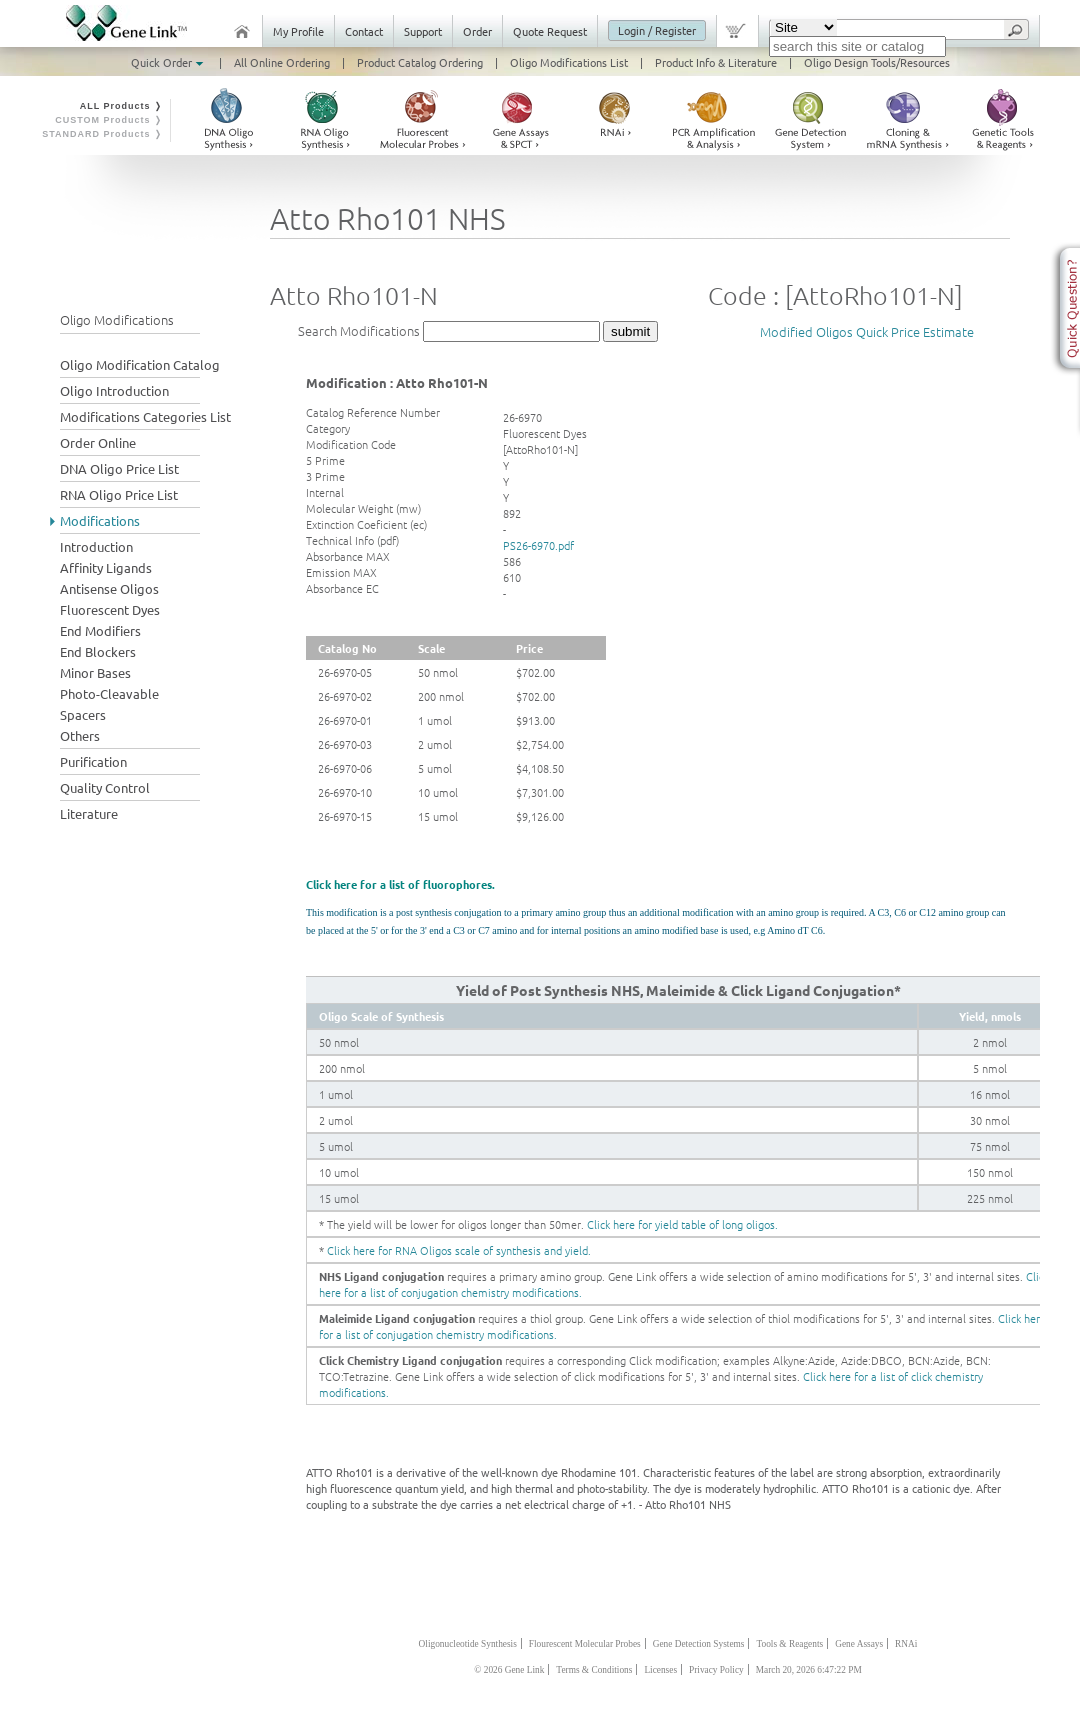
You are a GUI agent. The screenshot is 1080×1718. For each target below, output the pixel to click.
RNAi (906, 1644)
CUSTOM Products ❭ (109, 120)
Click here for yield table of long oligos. (682, 1224)
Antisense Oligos (109, 588)
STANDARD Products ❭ (102, 134)
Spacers (83, 714)
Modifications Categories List (145, 416)
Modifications (100, 520)
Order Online (98, 442)
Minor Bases (95, 672)
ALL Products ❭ (121, 106)
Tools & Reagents (789, 1644)
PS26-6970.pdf (538, 545)
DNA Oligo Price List (119, 468)
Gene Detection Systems (699, 1644)
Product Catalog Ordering (420, 62)
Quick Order (169, 62)
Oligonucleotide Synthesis (468, 1644)
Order (477, 31)
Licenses (660, 1670)
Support (423, 31)
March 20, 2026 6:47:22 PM (809, 1670)
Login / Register (657, 30)
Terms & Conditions (594, 1670)
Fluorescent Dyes (110, 609)
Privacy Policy (716, 1670)
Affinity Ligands (106, 567)
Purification (93, 761)
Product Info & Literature (716, 62)
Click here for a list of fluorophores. (400, 884)
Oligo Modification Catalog (140, 364)
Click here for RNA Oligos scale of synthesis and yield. (459, 1250)
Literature (89, 813)
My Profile (298, 31)
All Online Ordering (282, 62)
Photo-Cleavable (109, 693)
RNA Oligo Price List (119, 494)
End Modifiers (100, 630)
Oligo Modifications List (569, 62)
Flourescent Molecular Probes (585, 1644)
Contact (364, 31)
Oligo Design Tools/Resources (877, 62)
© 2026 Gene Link (509, 1670)
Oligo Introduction (114, 390)
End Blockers (98, 651)
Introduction (96, 546)
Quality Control (105, 787)
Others (80, 735)
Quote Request (550, 31)
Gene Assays (859, 1644)
